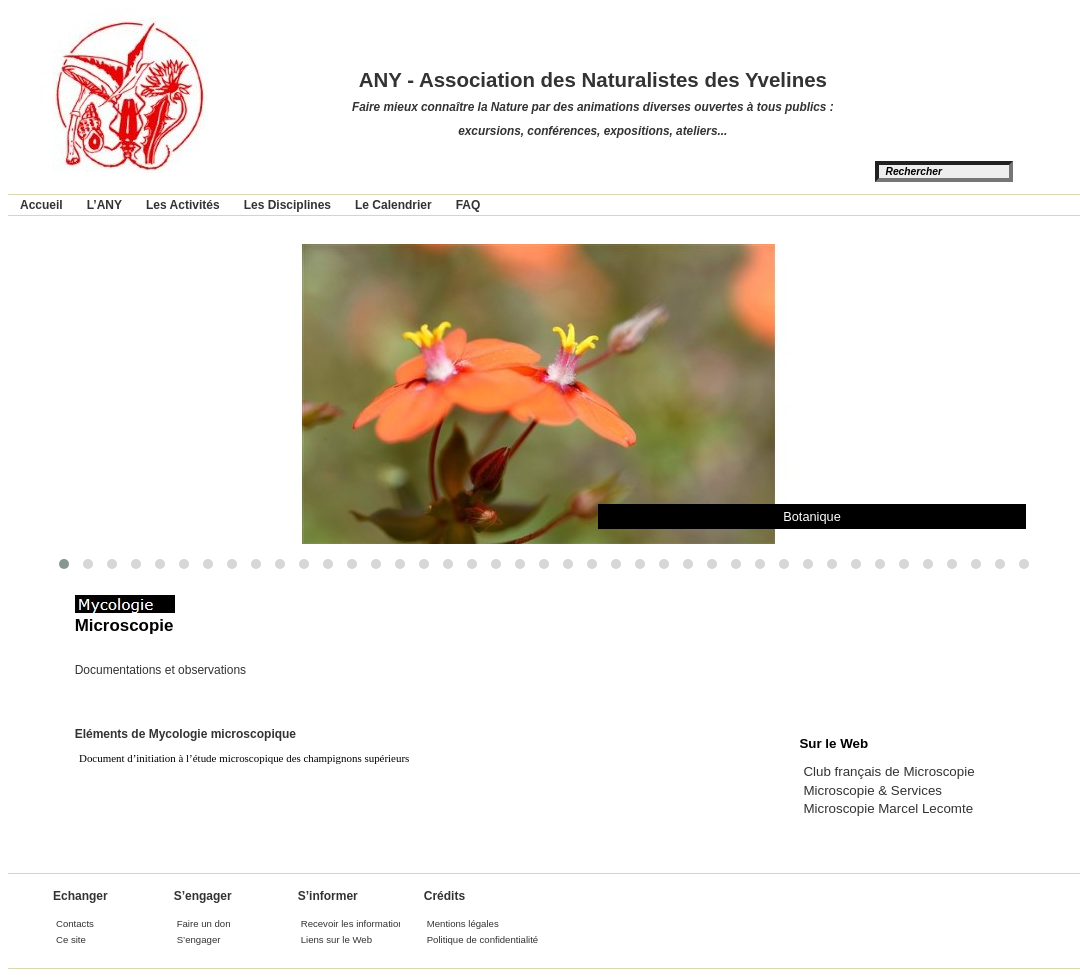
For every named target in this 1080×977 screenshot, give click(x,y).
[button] (64, 564)
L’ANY (104, 205)
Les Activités (183, 205)
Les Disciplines (287, 205)
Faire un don (204, 923)
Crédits (444, 896)
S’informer (328, 896)
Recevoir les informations (355, 923)
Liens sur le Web (336, 939)
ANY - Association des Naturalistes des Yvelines (593, 79)
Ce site (71, 939)
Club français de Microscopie (888, 771)
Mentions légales (463, 923)
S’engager (203, 896)
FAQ (468, 205)
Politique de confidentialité (482, 939)
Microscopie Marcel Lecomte (888, 808)
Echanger (80, 896)
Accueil (41, 205)
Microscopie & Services (872, 790)
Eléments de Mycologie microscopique (185, 734)
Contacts (75, 923)
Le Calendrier (393, 205)
